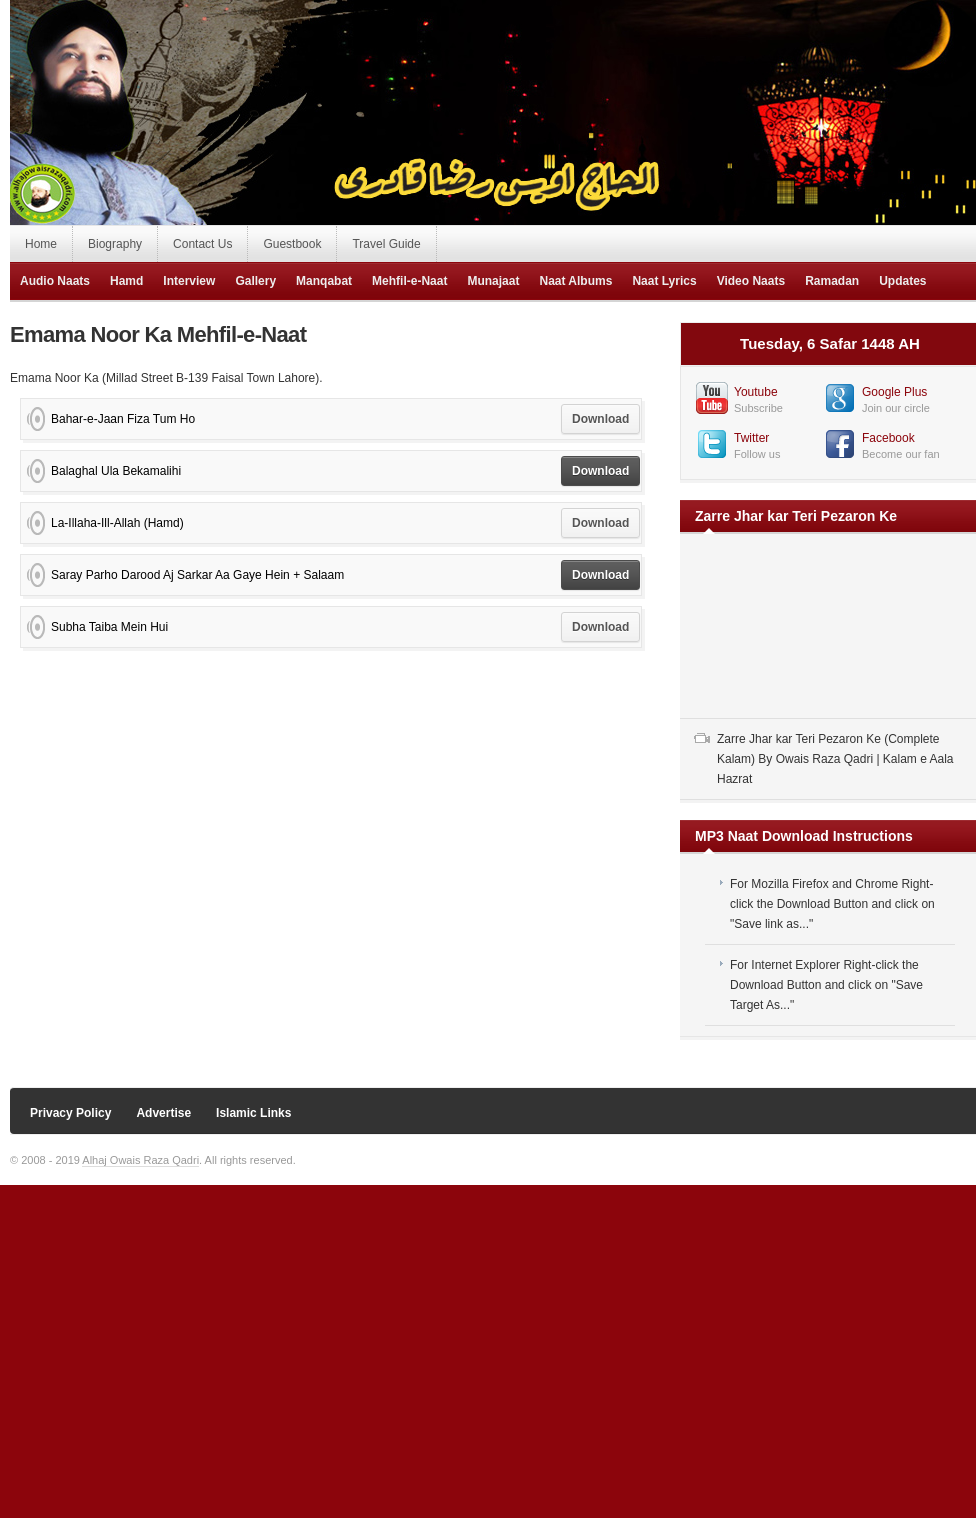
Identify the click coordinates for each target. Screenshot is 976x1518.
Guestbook (292, 244)
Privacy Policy (70, 1113)
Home (41, 244)
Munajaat (493, 281)
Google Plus (894, 392)
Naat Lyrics (664, 281)
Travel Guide (386, 244)
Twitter (751, 438)
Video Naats (751, 281)
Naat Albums (575, 281)
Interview (189, 281)
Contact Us (202, 244)
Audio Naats (55, 281)
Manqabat (324, 281)
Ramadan (832, 281)
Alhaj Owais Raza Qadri (140, 1160)
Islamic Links (253, 1113)
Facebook (888, 438)
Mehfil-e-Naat (409, 281)
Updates (902, 281)
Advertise (163, 1113)
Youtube (756, 392)
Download (600, 419)
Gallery (255, 281)
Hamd (126, 281)
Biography (115, 244)
